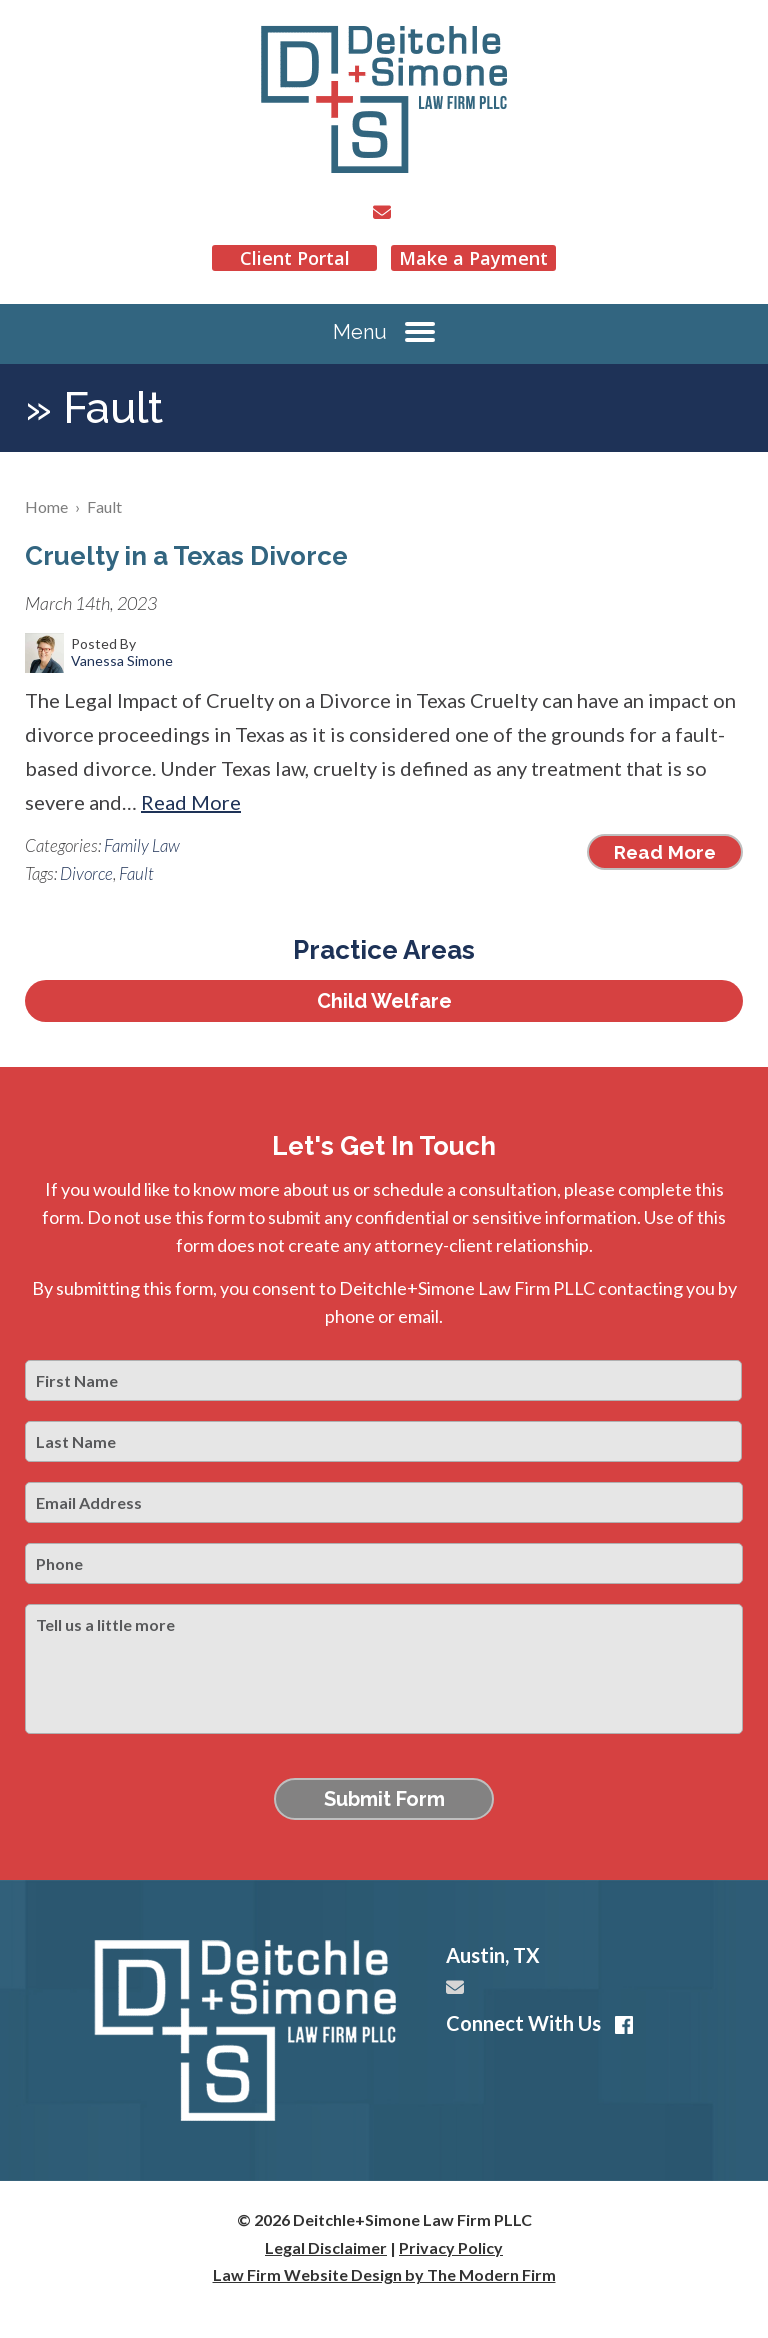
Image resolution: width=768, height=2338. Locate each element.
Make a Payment (473, 258)
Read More (191, 802)
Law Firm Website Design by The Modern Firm (384, 2274)
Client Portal (295, 258)
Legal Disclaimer (326, 2247)
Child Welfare (384, 1001)
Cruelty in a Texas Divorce (186, 556)
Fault (136, 873)
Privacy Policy (451, 2247)
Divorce (86, 873)
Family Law (142, 845)
